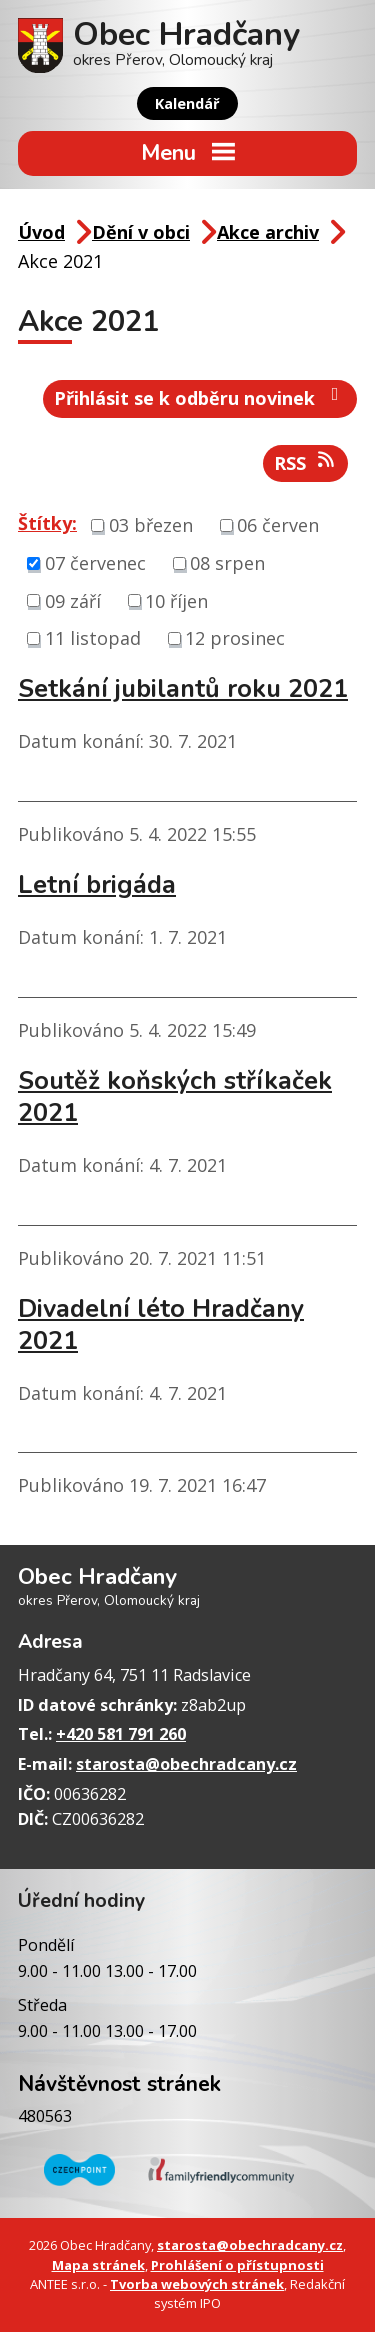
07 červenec (95, 563)
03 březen (151, 525)
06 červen (278, 525)
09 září (73, 600)
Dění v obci (141, 232)
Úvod (41, 232)
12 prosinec (235, 638)
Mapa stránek (98, 2265)
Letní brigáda (97, 885)
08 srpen (227, 563)
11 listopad (93, 638)
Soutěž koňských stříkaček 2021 (175, 1097)
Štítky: (47, 523)
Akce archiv (268, 232)
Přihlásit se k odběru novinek (200, 397)
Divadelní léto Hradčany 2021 (161, 1325)
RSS (306, 462)
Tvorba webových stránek (197, 2284)
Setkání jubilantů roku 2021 (183, 689)
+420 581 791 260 (121, 1734)
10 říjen (176, 600)
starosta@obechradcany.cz (186, 1764)
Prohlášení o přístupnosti (237, 2265)
